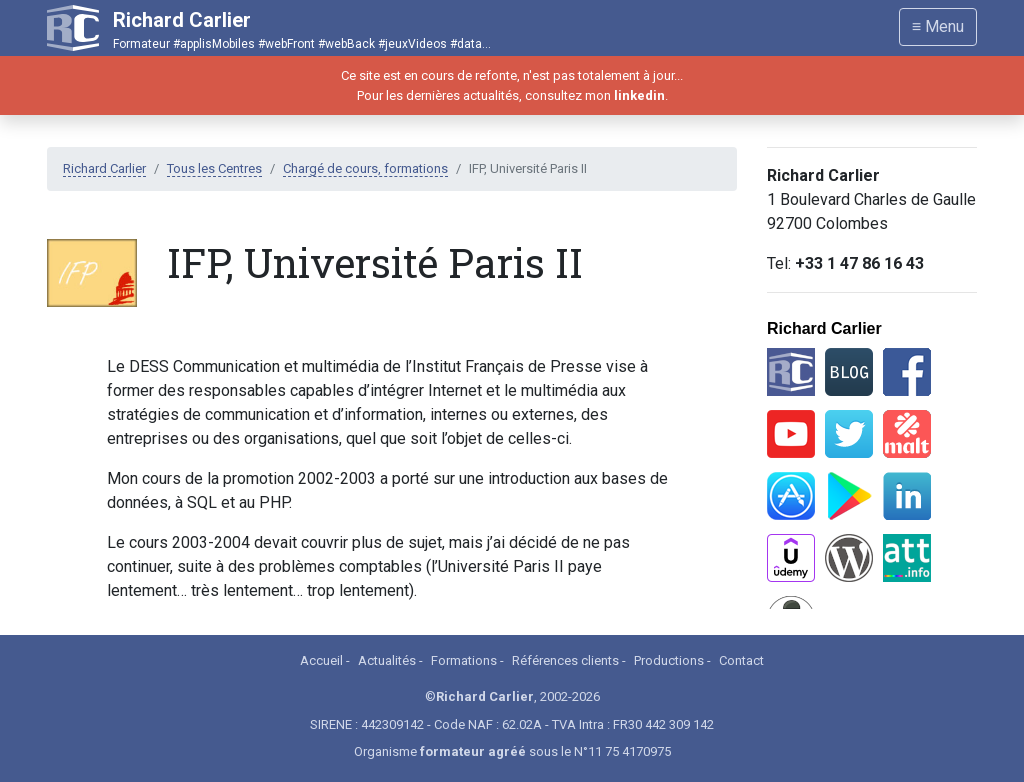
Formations (464, 660)
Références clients (565, 660)
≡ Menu (938, 26)
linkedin (639, 95)
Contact (741, 660)
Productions (669, 660)
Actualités (387, 660)
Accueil (321, 660)
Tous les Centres (214, 168)
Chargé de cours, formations (365, 168)
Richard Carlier (104, 168)
